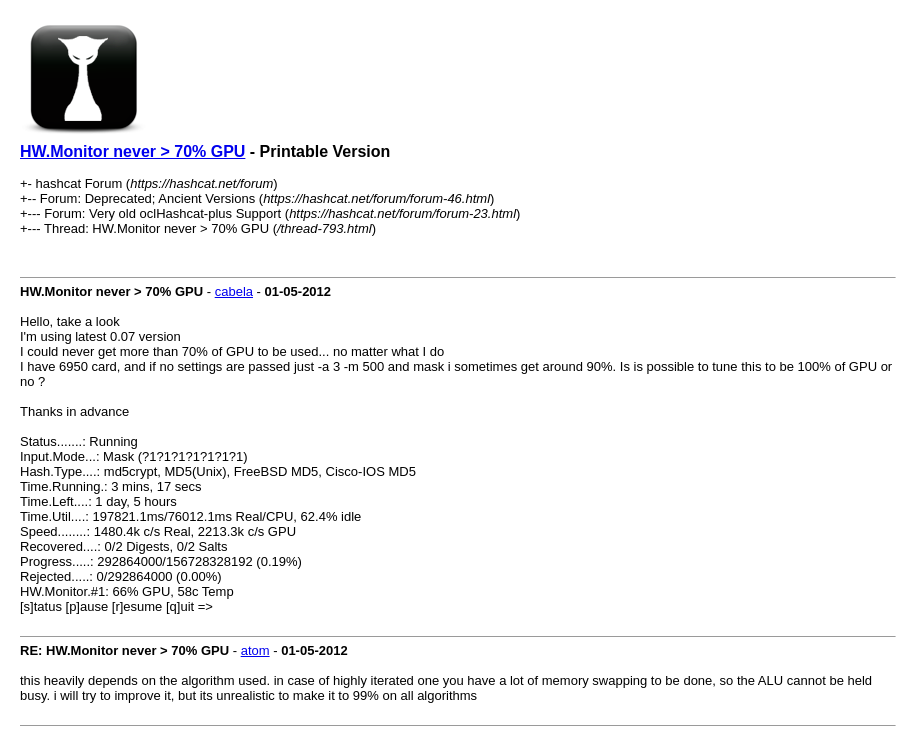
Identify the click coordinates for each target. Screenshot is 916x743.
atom (255, 650)
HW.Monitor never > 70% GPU (132, 151)
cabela (234, 291)
